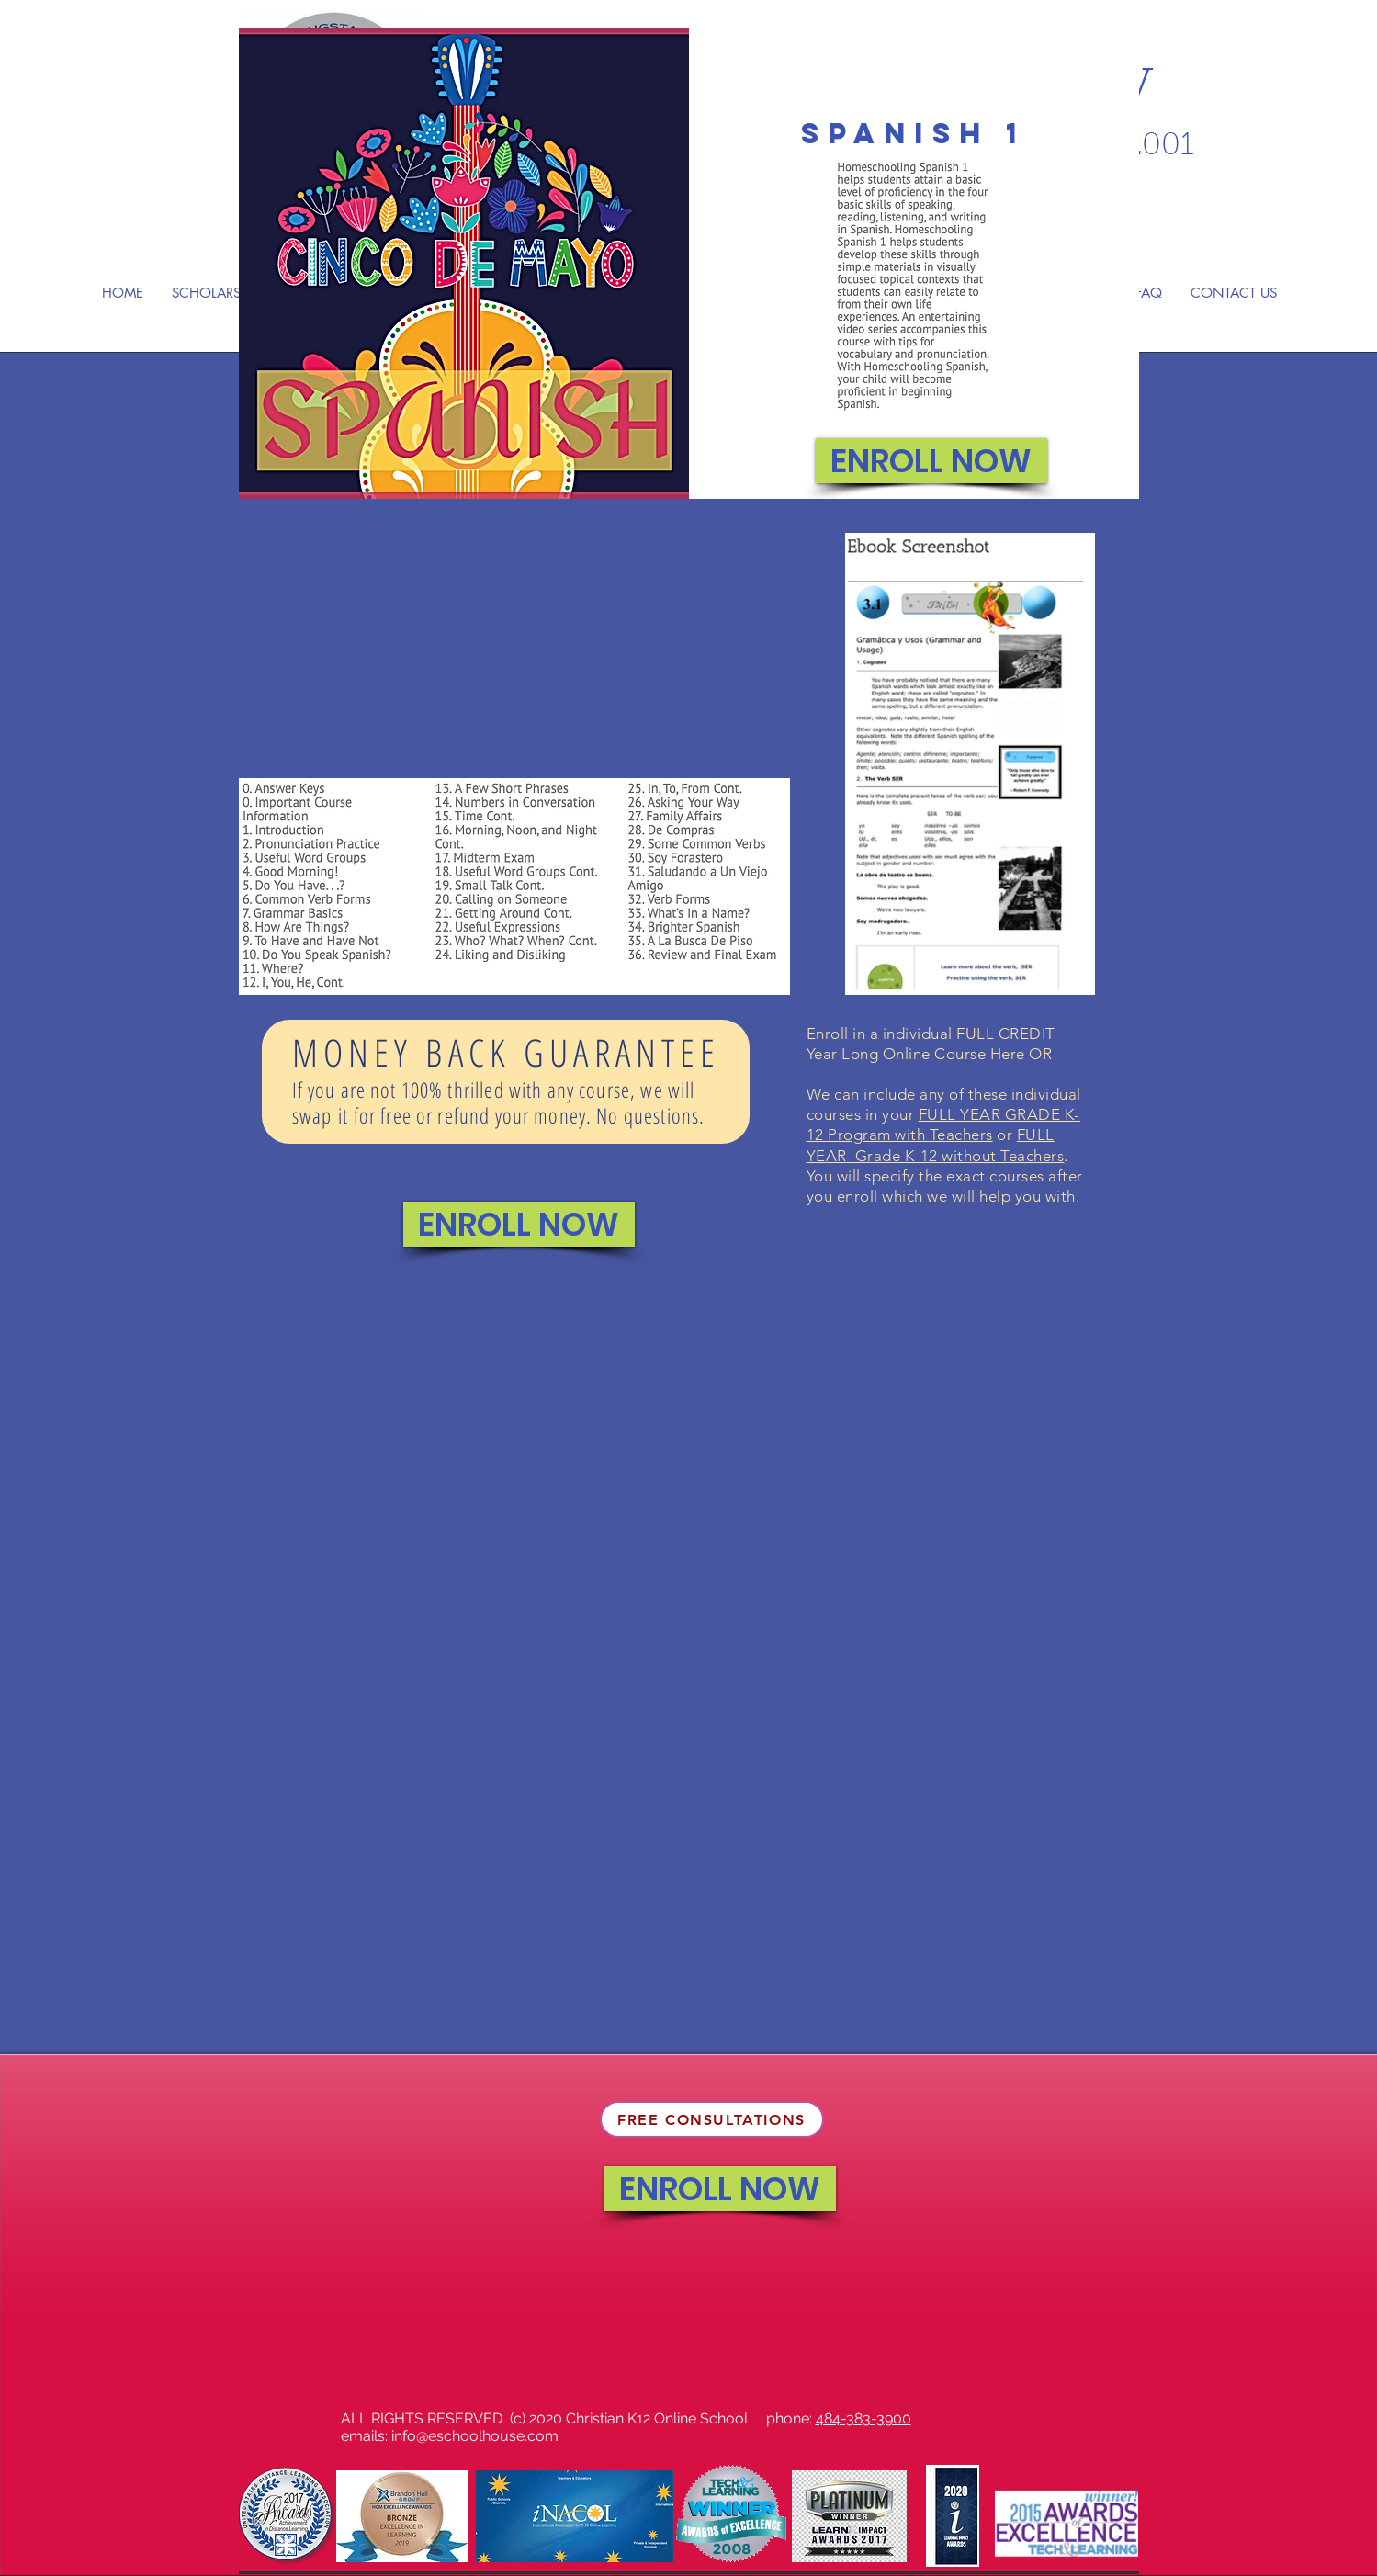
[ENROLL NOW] (931, 460)
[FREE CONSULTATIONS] (712, 2119)
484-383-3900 (863, 2418)
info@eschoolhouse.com (475, 2436)
